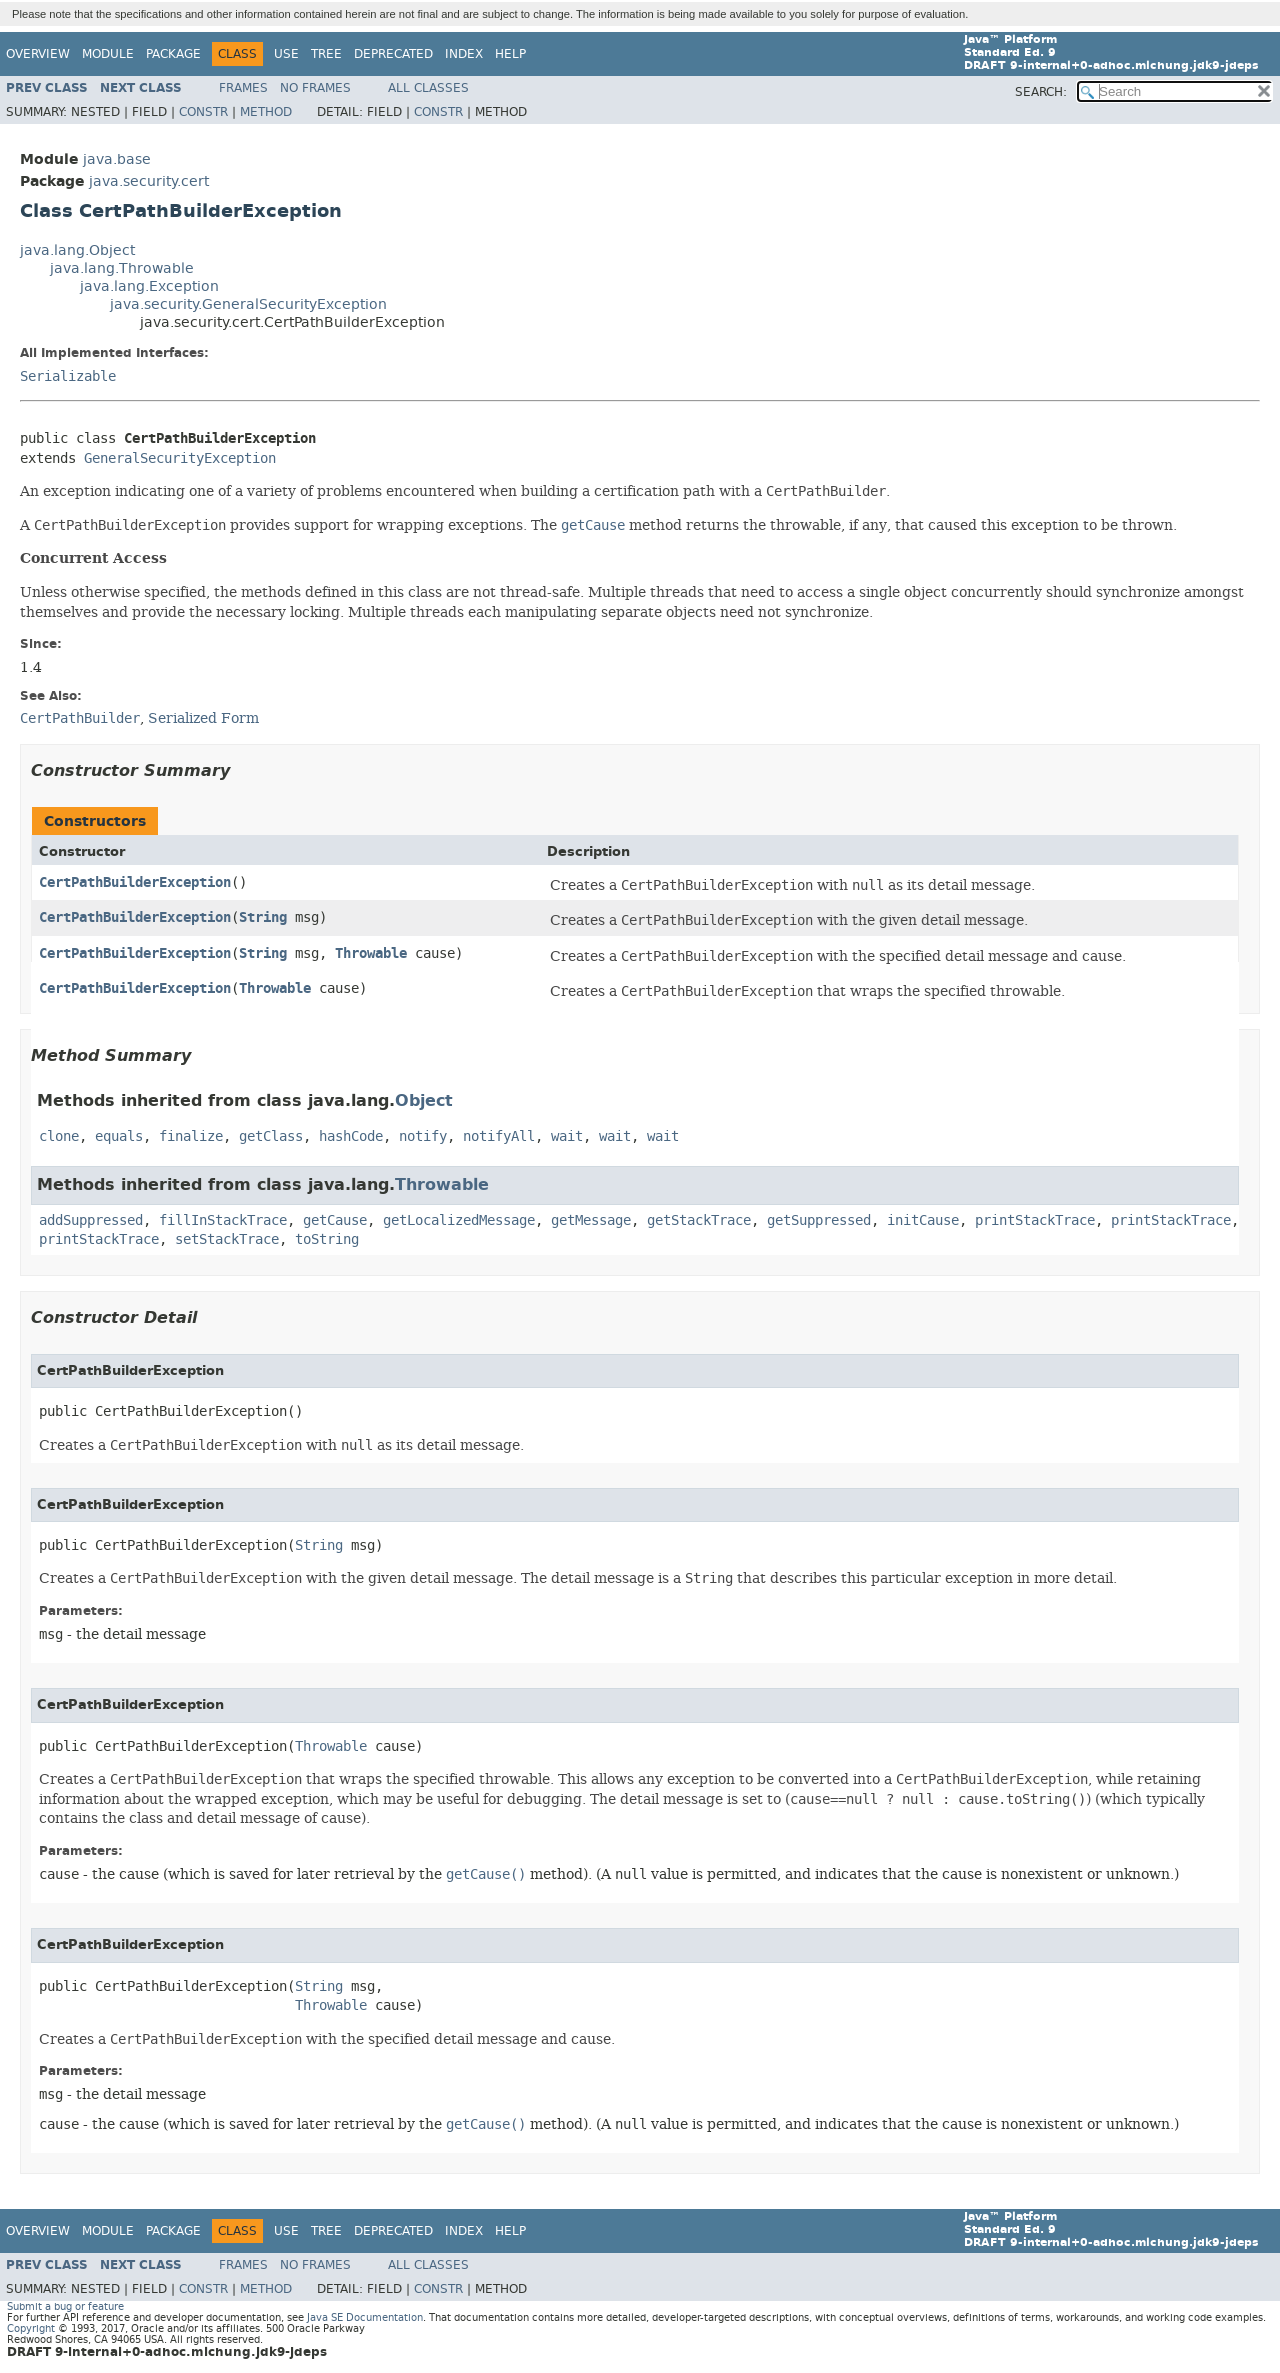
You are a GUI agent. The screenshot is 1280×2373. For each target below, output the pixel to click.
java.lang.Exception (149, 286)
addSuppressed (91, 1220)
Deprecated (393, 54)
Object (424, 1100)
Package (173, 54)
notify (423, 1136)
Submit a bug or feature (65, 2306)
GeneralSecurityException (180, 458)
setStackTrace (227, 1239)
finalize (191, 1136)
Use (286, 54)
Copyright (31, 2328)
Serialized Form (203, 718)
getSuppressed (819, 1220)
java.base (117, 159)
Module (108, 54)
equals (119, 1136)
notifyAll (499, 1136)
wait (567, 1136)
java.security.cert (149, 181)
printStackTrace (1035, 1220)
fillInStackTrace (223, 1220)
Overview (38, 54)
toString (327, 1239)
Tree (326, 54)
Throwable (371, 953)
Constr (203, 112)
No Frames (315, 88)
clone (59, 1136)
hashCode (351, 1136)
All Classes (428, 88)
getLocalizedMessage (459, 1220)
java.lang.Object (77, 250)
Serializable (68, 376)
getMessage (591, 1220)
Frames (243, 88)
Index (464, 54)
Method (266, 112)
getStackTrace (699, 1220)
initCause (923, 1220)
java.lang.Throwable (122, 268)
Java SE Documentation (365, 2317)
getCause (335, 1220)
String (263, 917)
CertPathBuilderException (135, 882)
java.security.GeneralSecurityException (248, 304)
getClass (271, 1136)
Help (510, 54)
